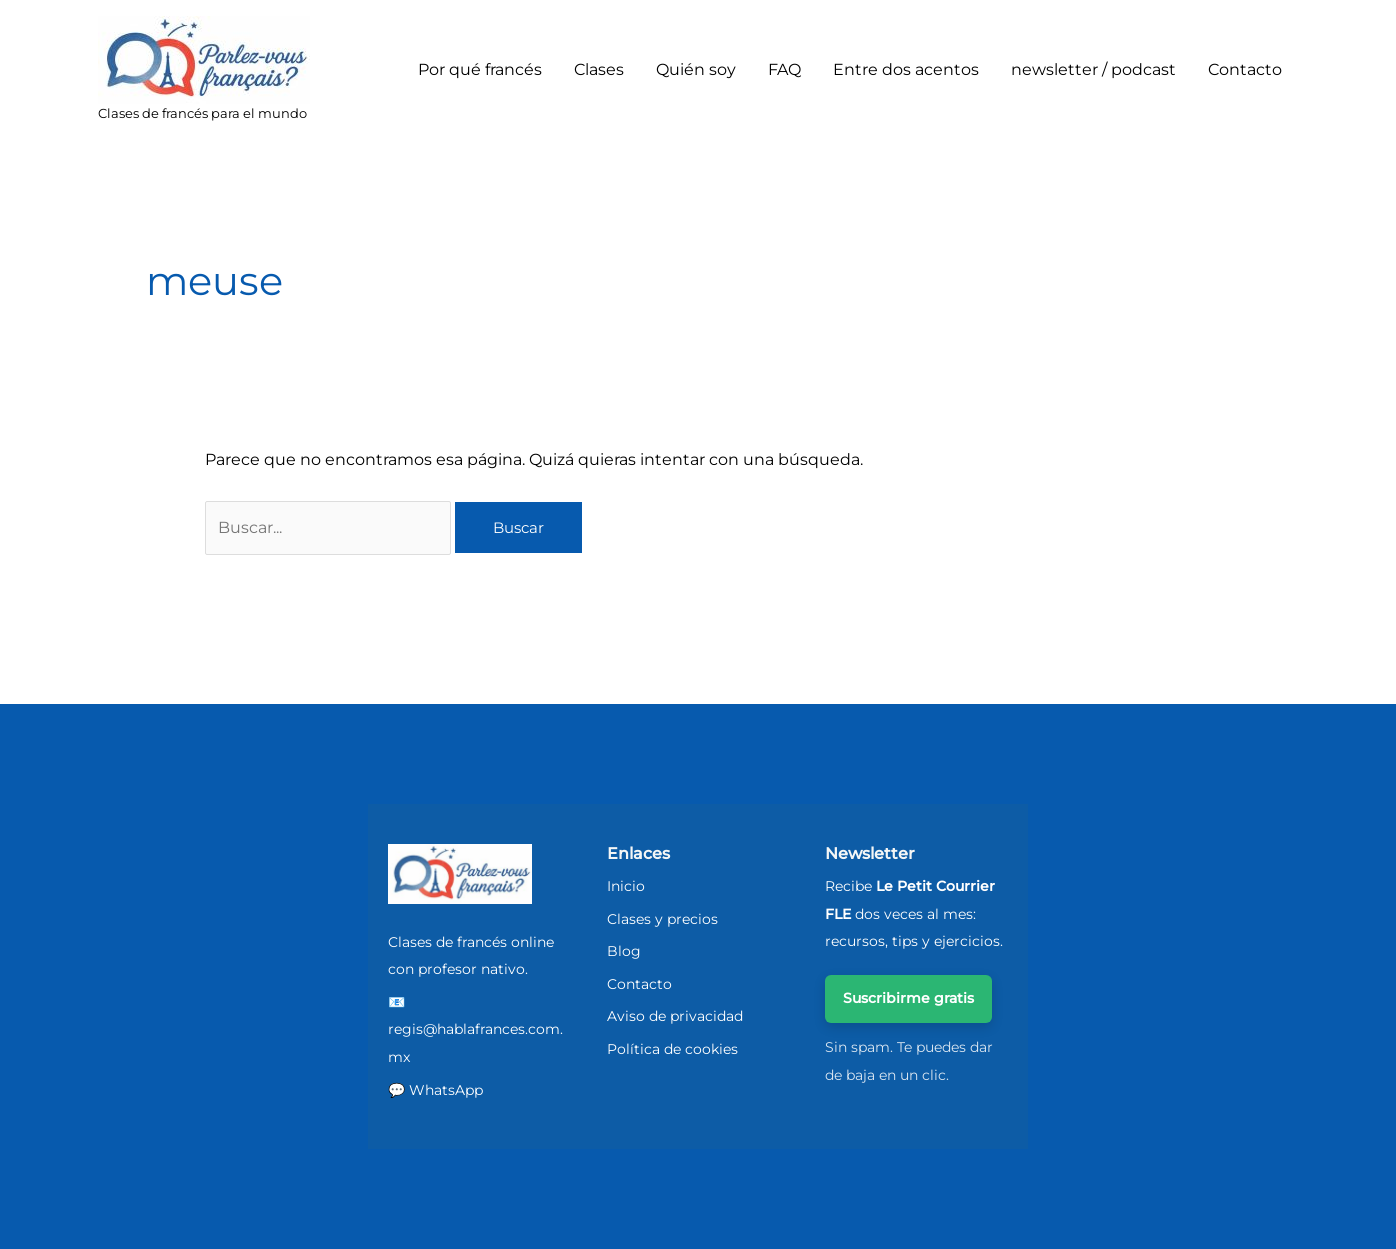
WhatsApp (446, 1090)
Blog (624, 951)
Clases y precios (662, 919)
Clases (599, 69)
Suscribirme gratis (908, 998)
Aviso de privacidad (675, 1016)
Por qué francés (480, 69)
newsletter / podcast (1093, 69)
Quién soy (696, 69)
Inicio (626, 886)
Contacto (1245, 69)
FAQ (784, 69)
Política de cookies (672, 1049)
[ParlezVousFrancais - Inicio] (460, 874)
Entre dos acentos (906, 69)
